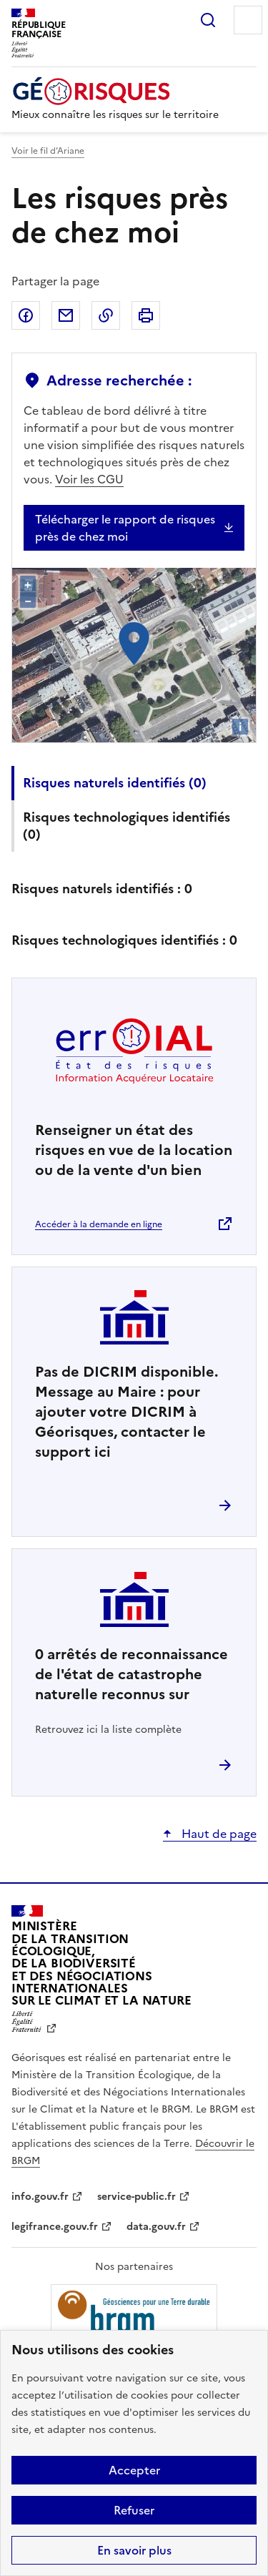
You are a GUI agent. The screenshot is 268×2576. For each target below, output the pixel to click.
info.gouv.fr (40, 2196)
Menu (248, 20)
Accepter (134, 2470)
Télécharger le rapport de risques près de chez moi (125, 528)
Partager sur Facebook (25, 315)
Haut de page (218, 1833)
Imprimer (145, 315)
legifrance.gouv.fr (54, 2226)
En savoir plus (134, 2550)
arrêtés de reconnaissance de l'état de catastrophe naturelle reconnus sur (131, 1674)
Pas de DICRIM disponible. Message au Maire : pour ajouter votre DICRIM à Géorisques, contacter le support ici (126, 1411)
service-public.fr (136, 2196)
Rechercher (208, 20)
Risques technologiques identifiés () (126, 825)
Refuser (134, 2510)
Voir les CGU (89, 479)
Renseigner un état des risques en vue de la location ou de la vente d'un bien (133, 1150)
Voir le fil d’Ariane (47, 150)
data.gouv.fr (156, 2226)
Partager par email (65, 315)
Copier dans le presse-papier (105, 315)
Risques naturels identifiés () (115, 782)
